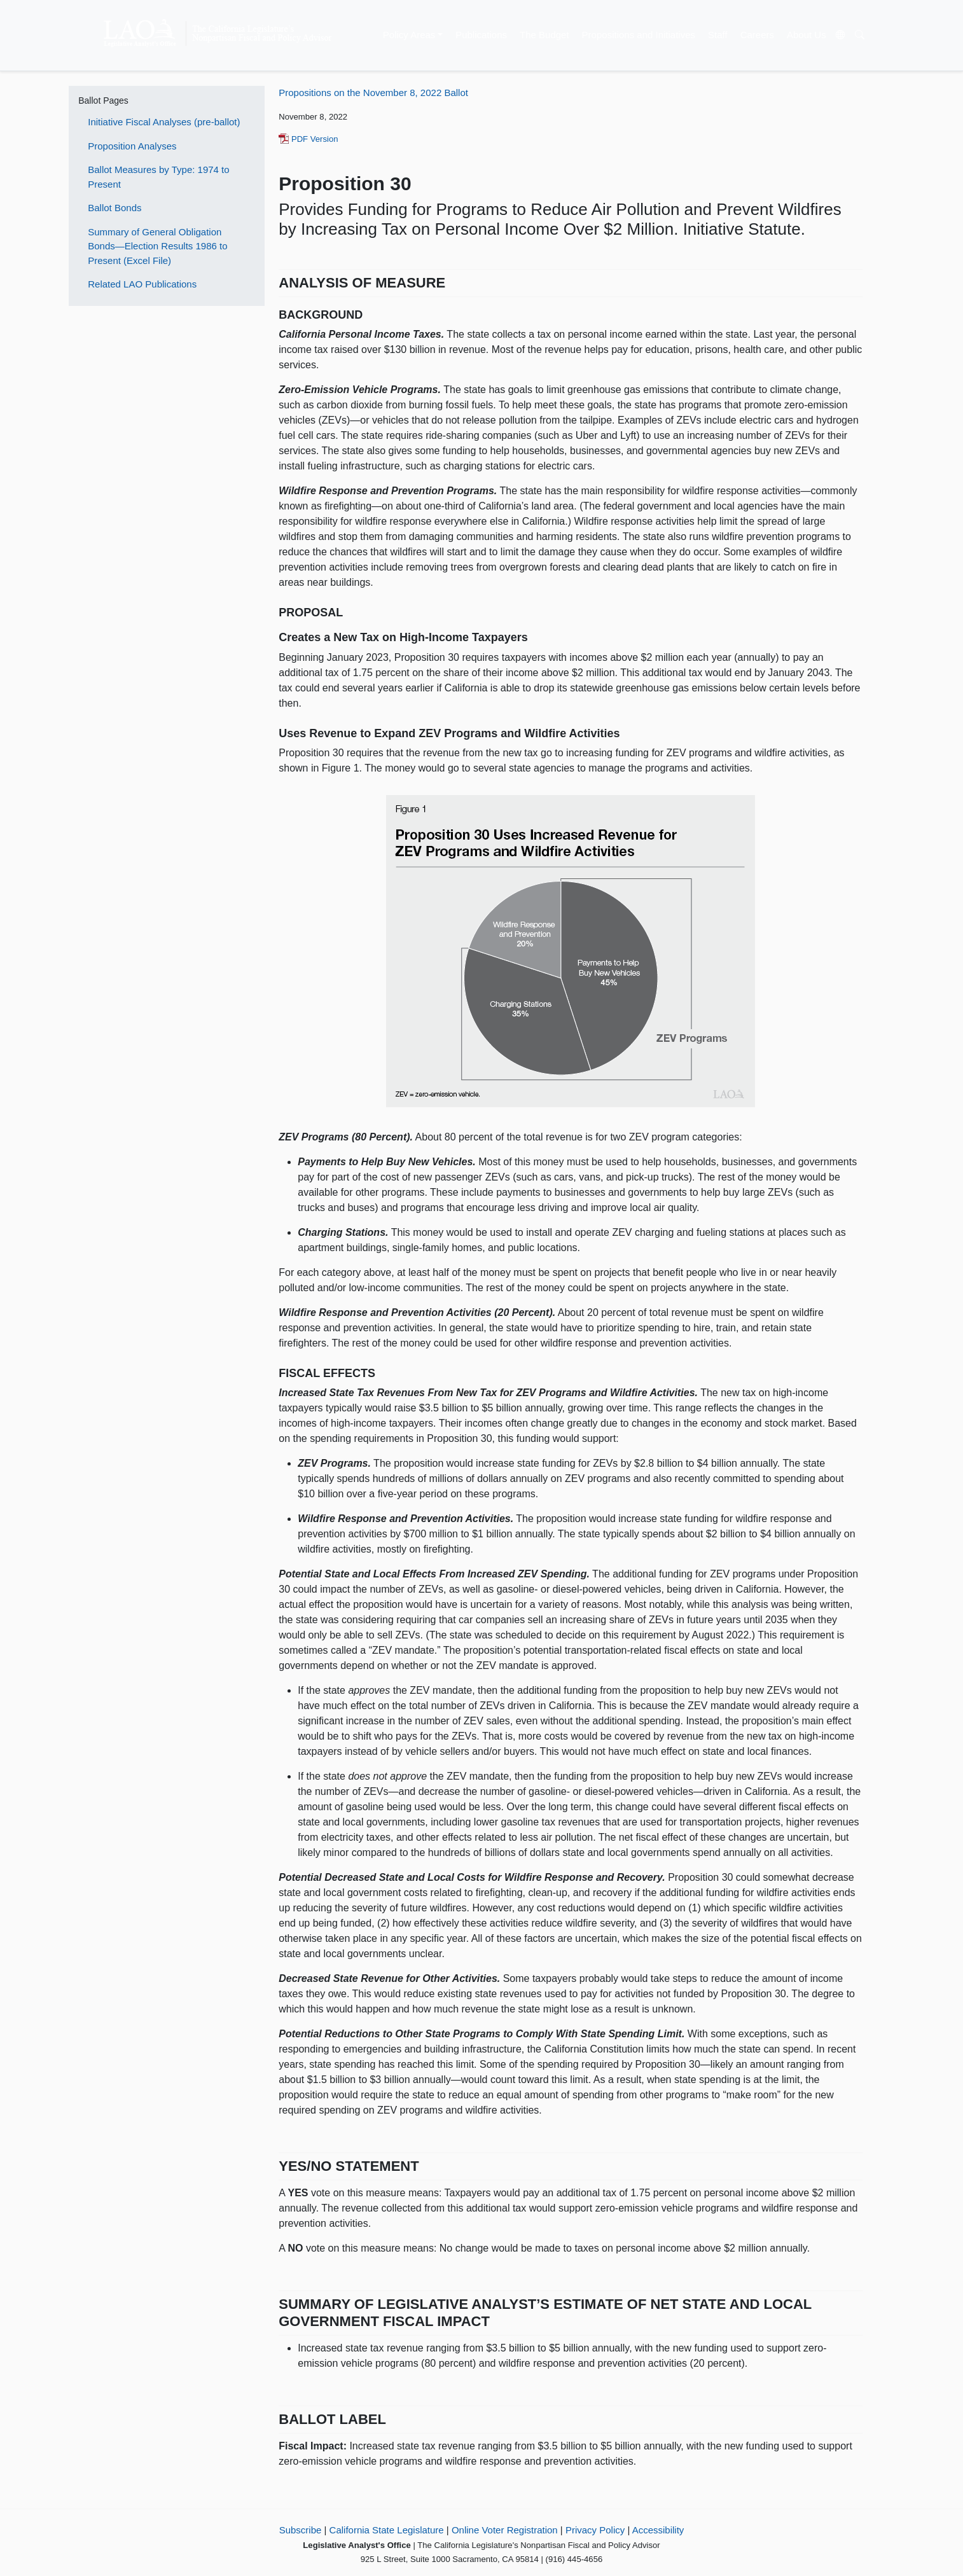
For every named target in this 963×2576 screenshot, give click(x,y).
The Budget (544, 34)
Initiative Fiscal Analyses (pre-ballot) (164, 121)
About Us (806, 34)
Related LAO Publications (142, 284)
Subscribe (300, 2529)
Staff (718, 34)
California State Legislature (386, 2529)
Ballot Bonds (114, 207)
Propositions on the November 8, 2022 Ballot (373, 92)
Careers (757, 34)
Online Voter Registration (505, 2529)
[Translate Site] (840, 36)
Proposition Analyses (132, 146)
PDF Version (308, 139)
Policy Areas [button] (409, 34)
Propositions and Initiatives (638, 34)
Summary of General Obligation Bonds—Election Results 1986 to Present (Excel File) (157, 246)
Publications (481, 34)
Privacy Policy (595, 2529)
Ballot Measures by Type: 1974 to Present (158, 177)
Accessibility (658, 2529)
